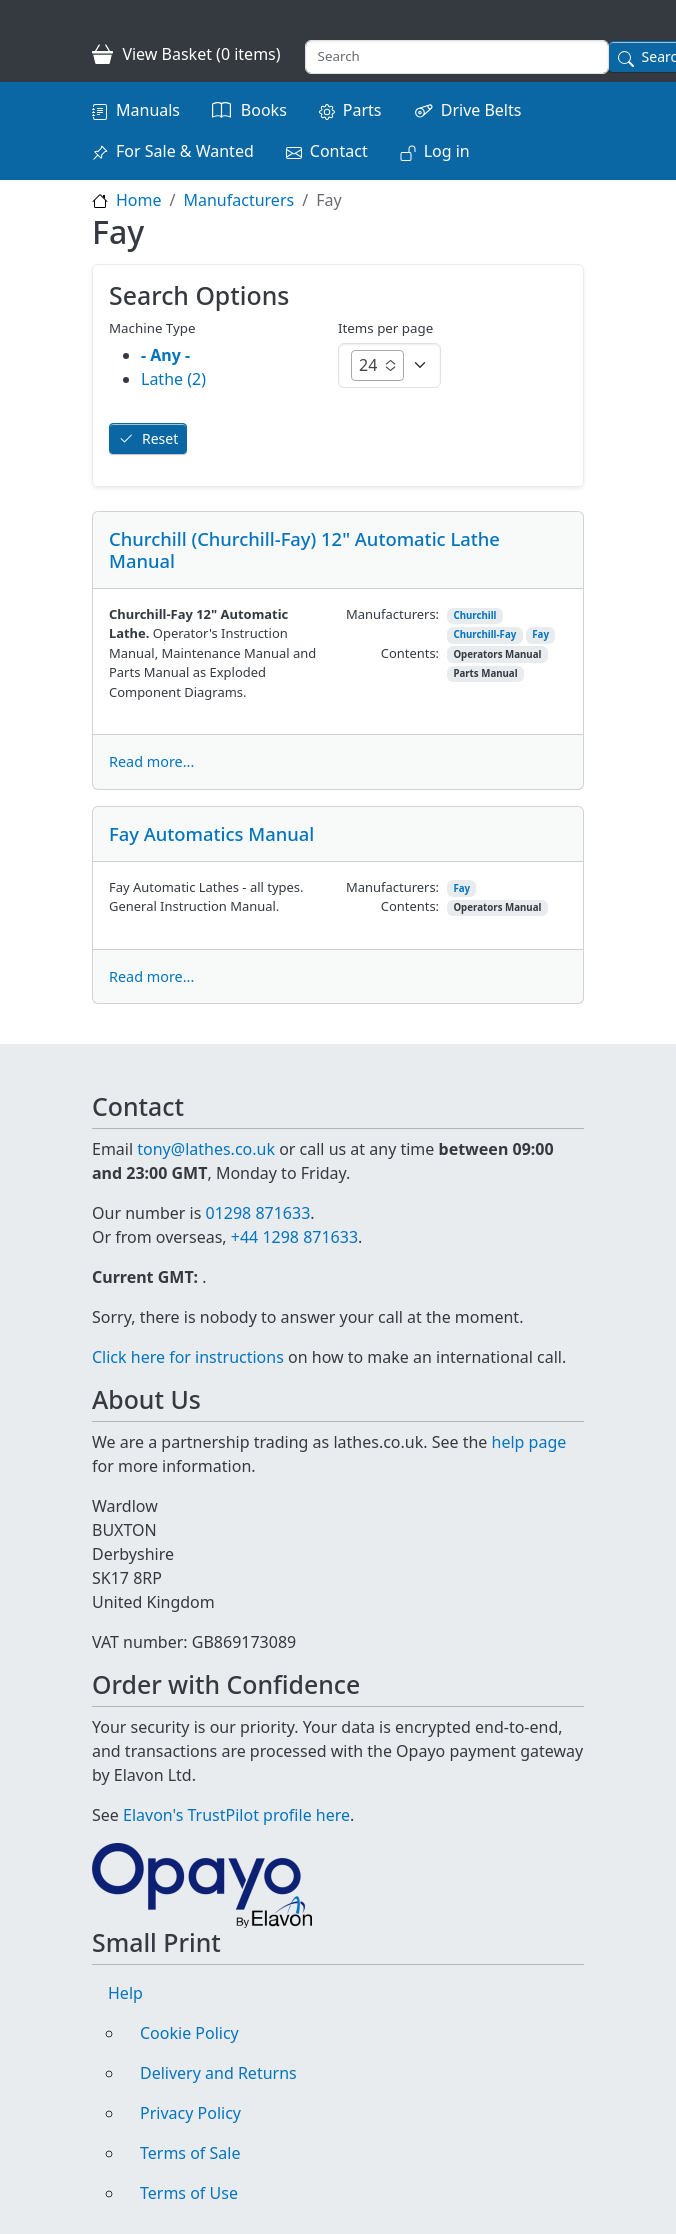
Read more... (151, 761)
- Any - (165, 355)
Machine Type (152, 328)
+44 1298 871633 (294, 1237)
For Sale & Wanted (185, 151)
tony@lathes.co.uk (206, 1149)
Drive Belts (481, 110)
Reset (160, 438)
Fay (540, 634)
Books (264, 110)
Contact (339, 151)
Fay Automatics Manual (211, 833)
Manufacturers (238, 200)
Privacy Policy (190, 2113)
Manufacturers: (392, 614)
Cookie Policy (189, 2033)
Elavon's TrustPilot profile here (236, 1815)
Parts (362, 110)
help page (529, 1442)
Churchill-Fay (484, 634)
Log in (447, 151)
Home (139, 200)
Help (125, 1993)
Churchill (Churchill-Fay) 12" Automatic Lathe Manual (304, 549)
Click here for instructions (188, 1357)
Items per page (385, 328)
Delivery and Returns (218, 2073)
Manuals (148, 110)
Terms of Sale (190, 2153)
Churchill (474, 615)
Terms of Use (189, 2193)
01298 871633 (257, 1213)
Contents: (410, 653)
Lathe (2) (173, 379)
